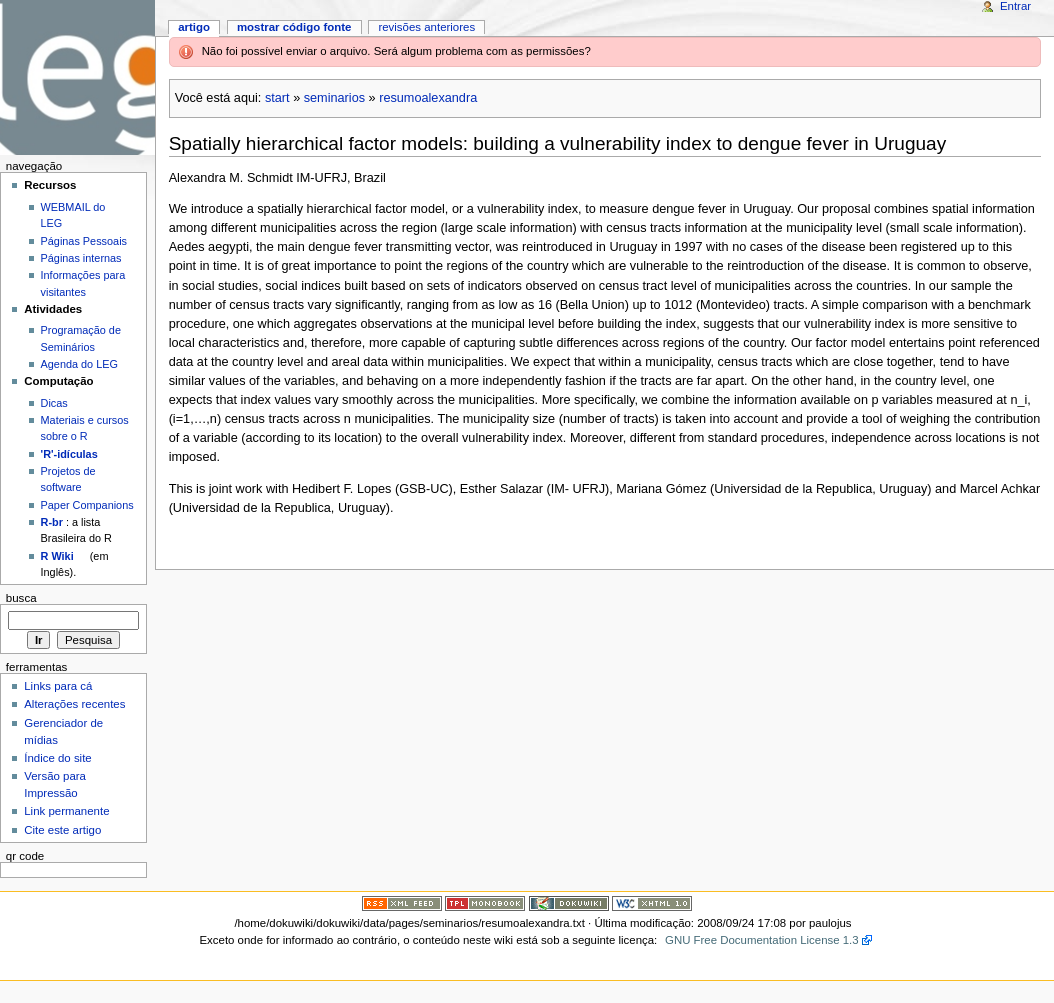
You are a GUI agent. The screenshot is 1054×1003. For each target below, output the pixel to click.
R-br (52, 522)
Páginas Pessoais (84, 241)
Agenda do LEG (79, 364)
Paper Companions (87, 505)
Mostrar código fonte (294, 27)
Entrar (1015, 6)
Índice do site (58, 758)
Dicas (54, 403)
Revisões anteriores (426, 27)
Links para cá (58, 686)
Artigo (194, 27)
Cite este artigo (62, 830)
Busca (21, 598)
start (277, 98)
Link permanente (66, 811)
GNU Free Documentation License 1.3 (762, 940)
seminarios (334, 98)
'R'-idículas (69, 454)
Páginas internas (81, 258)
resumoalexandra (428, 98)
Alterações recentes (74, 704)
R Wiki (57, 556)
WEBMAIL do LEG (73, 215)
